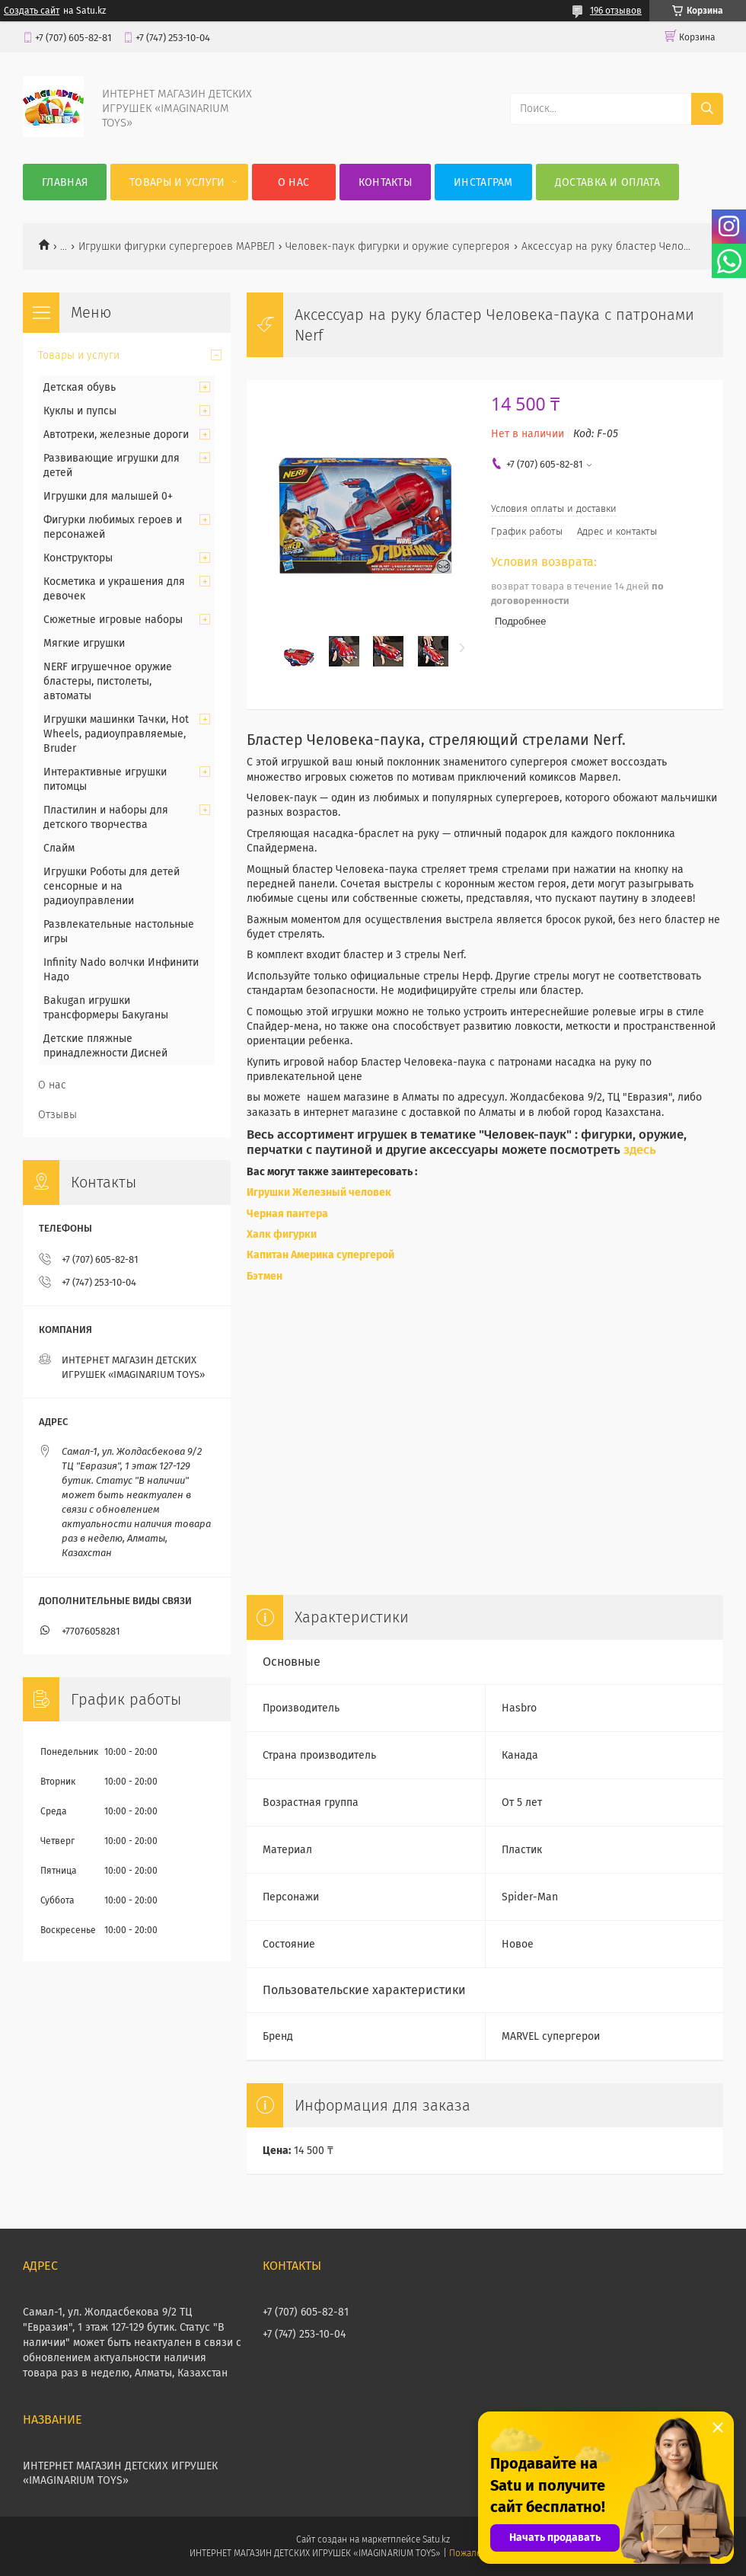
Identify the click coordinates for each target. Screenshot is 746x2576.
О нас (294, 182)
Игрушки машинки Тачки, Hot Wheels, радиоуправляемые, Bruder (116, 734)
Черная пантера (288, 1213)
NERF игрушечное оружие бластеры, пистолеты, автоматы (107, 681)
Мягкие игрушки (84, 643)
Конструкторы (78, 557)
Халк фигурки (282, 1234)
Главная (65, 182)
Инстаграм (483, 182)
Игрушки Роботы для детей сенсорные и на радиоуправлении (111, 886)
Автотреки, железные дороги (116, 434)
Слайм (59, 848)
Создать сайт (31, 10)
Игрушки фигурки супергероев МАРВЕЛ (176, 246)
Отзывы (57, 1114)
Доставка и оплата (607, 182)
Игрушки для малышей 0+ (108, 496)
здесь (639, 1149)
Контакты (385, 182)
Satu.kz (436, 2539)
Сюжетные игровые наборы (113, 619)
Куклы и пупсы (79, 410)
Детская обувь (79, 387)
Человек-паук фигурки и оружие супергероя (397, 246)
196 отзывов (616, 10)
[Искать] (707, 109)
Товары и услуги (177, 182)
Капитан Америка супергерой (320, 1254)
